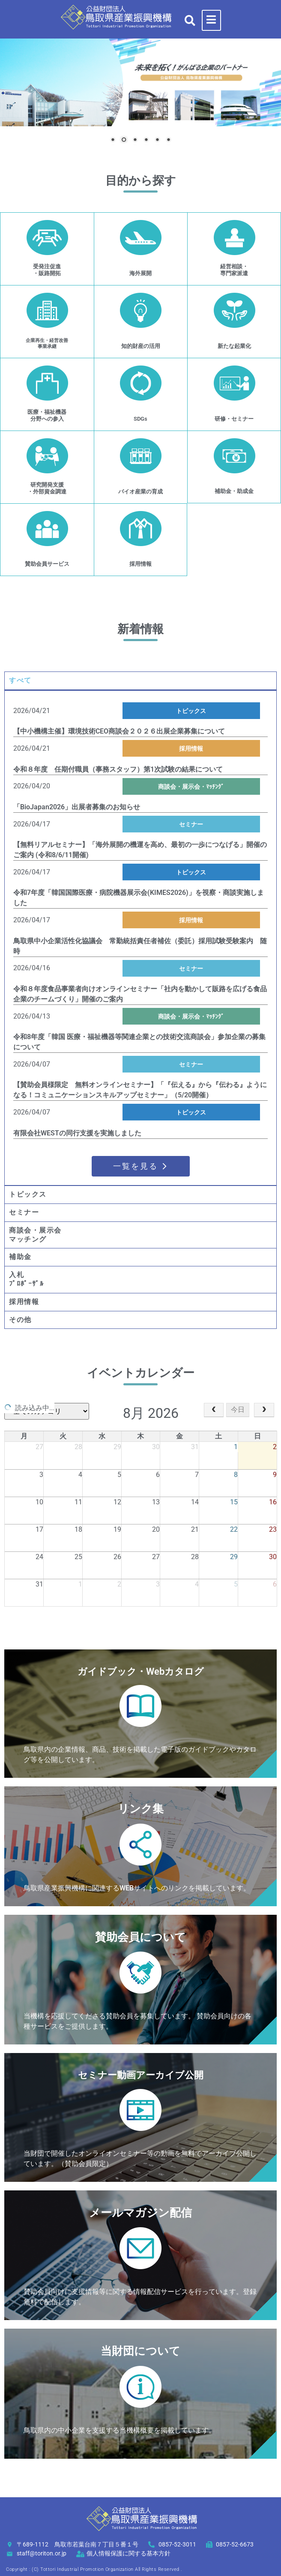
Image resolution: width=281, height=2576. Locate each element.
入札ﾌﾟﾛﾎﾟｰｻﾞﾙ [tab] (26, 1279)
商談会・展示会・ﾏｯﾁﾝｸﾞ (191, 786)
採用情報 (191, 749)
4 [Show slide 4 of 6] (146, 140)
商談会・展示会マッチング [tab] (35, 1234)
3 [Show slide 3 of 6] (135, 140)
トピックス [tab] (28, 1194)
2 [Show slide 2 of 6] (124, 140)
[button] (190, 20)
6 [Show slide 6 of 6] (168, 140)
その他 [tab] (20, 1320)
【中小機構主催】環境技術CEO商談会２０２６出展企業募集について (119, 731)
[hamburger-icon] (211, 20)
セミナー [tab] (24, 1212)
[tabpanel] (140, 937)
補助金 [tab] (20, 1257)
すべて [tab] (20, 680)
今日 (238, 1409)
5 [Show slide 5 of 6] (157, 140)
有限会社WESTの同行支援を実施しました (77, 1133)
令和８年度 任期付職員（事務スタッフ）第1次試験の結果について (118, 769)
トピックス (191, 711)
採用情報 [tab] (24, 1302)
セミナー (191, 824)
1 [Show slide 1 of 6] (112, 140)
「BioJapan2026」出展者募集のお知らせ (76, 807)
